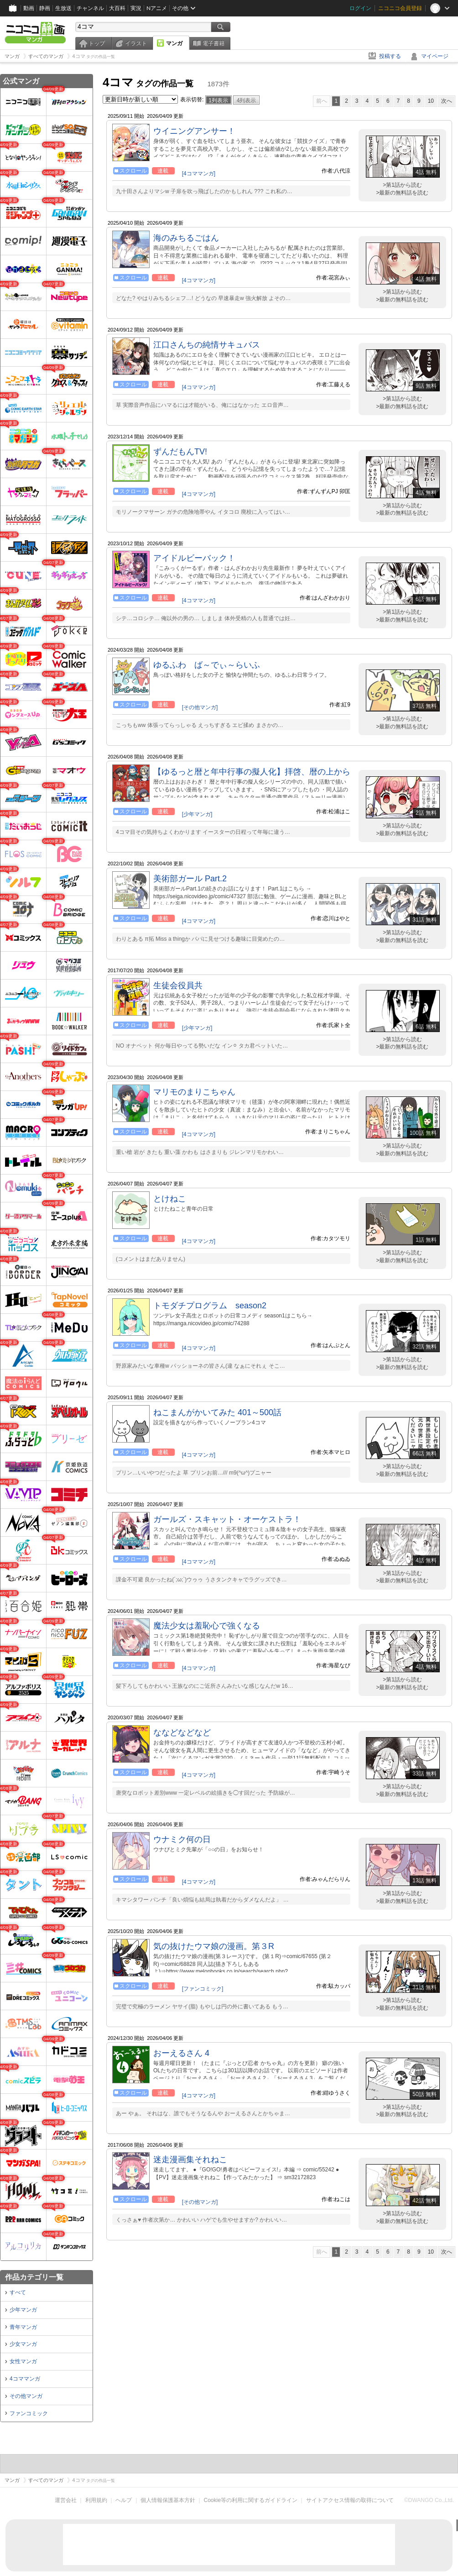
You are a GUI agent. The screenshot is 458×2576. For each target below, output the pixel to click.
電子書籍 (213, 43)
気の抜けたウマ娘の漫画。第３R (213, 1946)
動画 (28, 8)
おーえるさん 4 (181, 2053)
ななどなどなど (182, 1732)
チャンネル (90, 8)
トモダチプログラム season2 (209, 1305)
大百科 (117, 8)
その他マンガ (26, 2396)
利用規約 (96, 2500)
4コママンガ (25, 2379)
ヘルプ (123, 2500)
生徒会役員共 (178, 985)
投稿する (390, 56)
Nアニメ (156, 8)
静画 (44, 8)
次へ (446, 101)
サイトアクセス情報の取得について (350, 2500)
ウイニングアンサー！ (194, 131)
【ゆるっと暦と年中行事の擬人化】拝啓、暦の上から (251, 771)
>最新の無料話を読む (402, 193)
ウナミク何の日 (182, 1839)
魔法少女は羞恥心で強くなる (206, 1625)
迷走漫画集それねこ (190, 2159)
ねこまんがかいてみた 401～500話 (217, 1412)
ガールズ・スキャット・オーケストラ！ (227, 1519)
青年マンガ (23, 2327)
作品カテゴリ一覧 (34, 2277)
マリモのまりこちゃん (194, 1091)
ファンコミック (29, 2413)
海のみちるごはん (186, 237)
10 (431, 101)
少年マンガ (23, 2310)
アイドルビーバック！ (194, 558)
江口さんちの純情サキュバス (206, 344)
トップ (96, 43)
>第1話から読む (402, 185)
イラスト (136, 43)
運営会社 (66, 2500)
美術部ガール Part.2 (190, 878)
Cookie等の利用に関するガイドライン (250, 2500)
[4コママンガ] (198, 173)
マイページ (434, 56)
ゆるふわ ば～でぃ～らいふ (206, 664)
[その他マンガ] (200, 707)
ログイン (360, 8)
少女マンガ (23, 2344)
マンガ (174, 43)
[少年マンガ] (197, 814)
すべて (18, 2292)
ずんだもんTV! (180, 451)
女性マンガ (23, 2361)
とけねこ (169, 1198)
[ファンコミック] (203, 1989)
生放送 (63, 8)
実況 (135, 8)
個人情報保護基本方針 (168, 2500)
